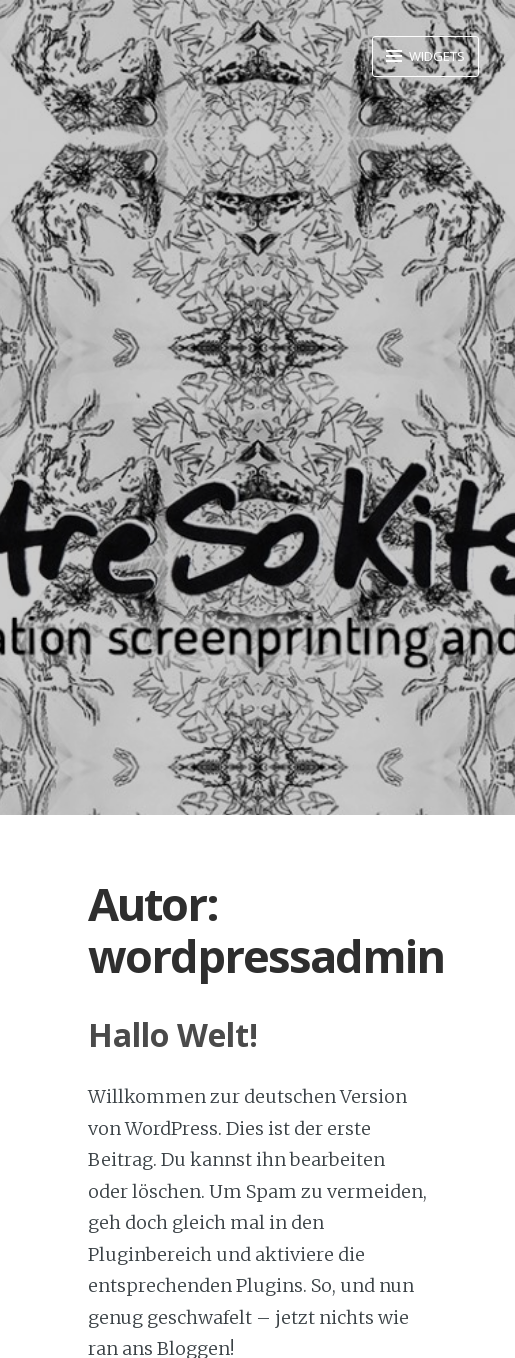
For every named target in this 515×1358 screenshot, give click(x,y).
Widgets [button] (435, 56)
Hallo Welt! (173, 1034)
